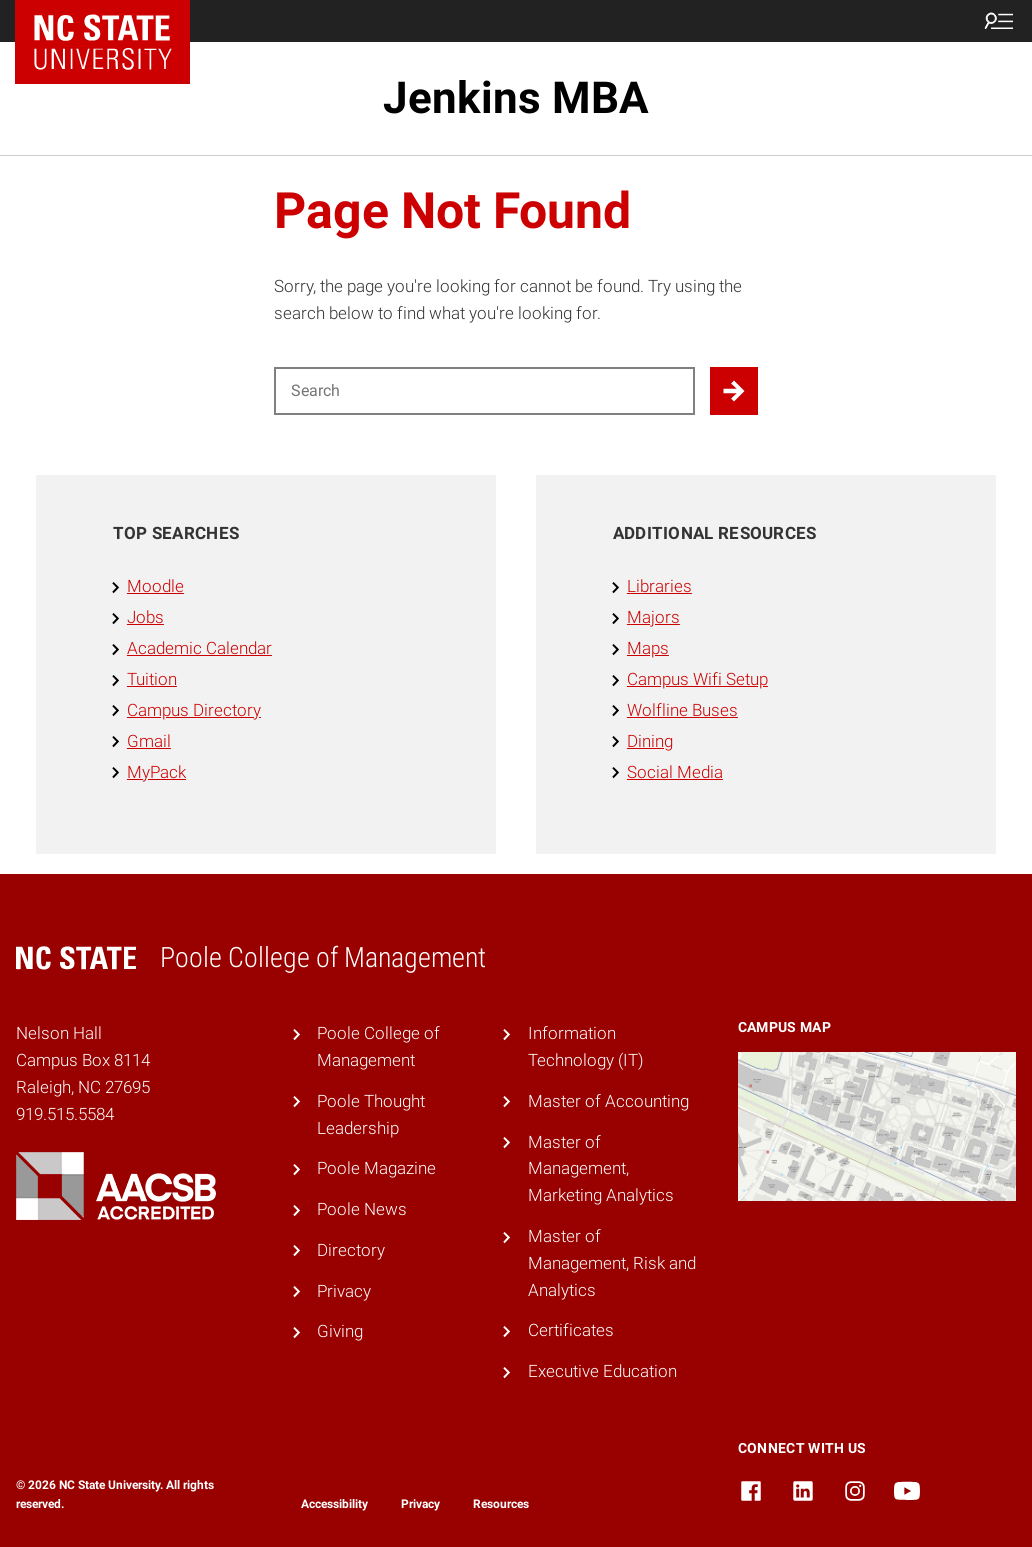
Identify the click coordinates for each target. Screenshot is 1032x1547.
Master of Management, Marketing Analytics (601, 1169)
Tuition (152, 679)
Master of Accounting (608, 1101)
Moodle (155, 586)
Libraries (659, 586)
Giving (340, 1331)
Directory (351, 1250)
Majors (653, 617)
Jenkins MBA (516, 98)
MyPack (156, 772)
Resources (501, 1504)
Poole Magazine (376, 1168)
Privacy (344, 1291)
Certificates (571, 1330)
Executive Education (602, 1371)
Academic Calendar (199, 648)
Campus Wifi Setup (697, 679)
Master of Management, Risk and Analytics (612, 1263)
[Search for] (484, 391)
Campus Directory (194, 710)
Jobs (145, 617)
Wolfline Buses (682, 710)
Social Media (675, 772)
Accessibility (334, 1504)
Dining (650, 741)
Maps (648, 648)
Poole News (362, 1209)
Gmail (149, 741)
